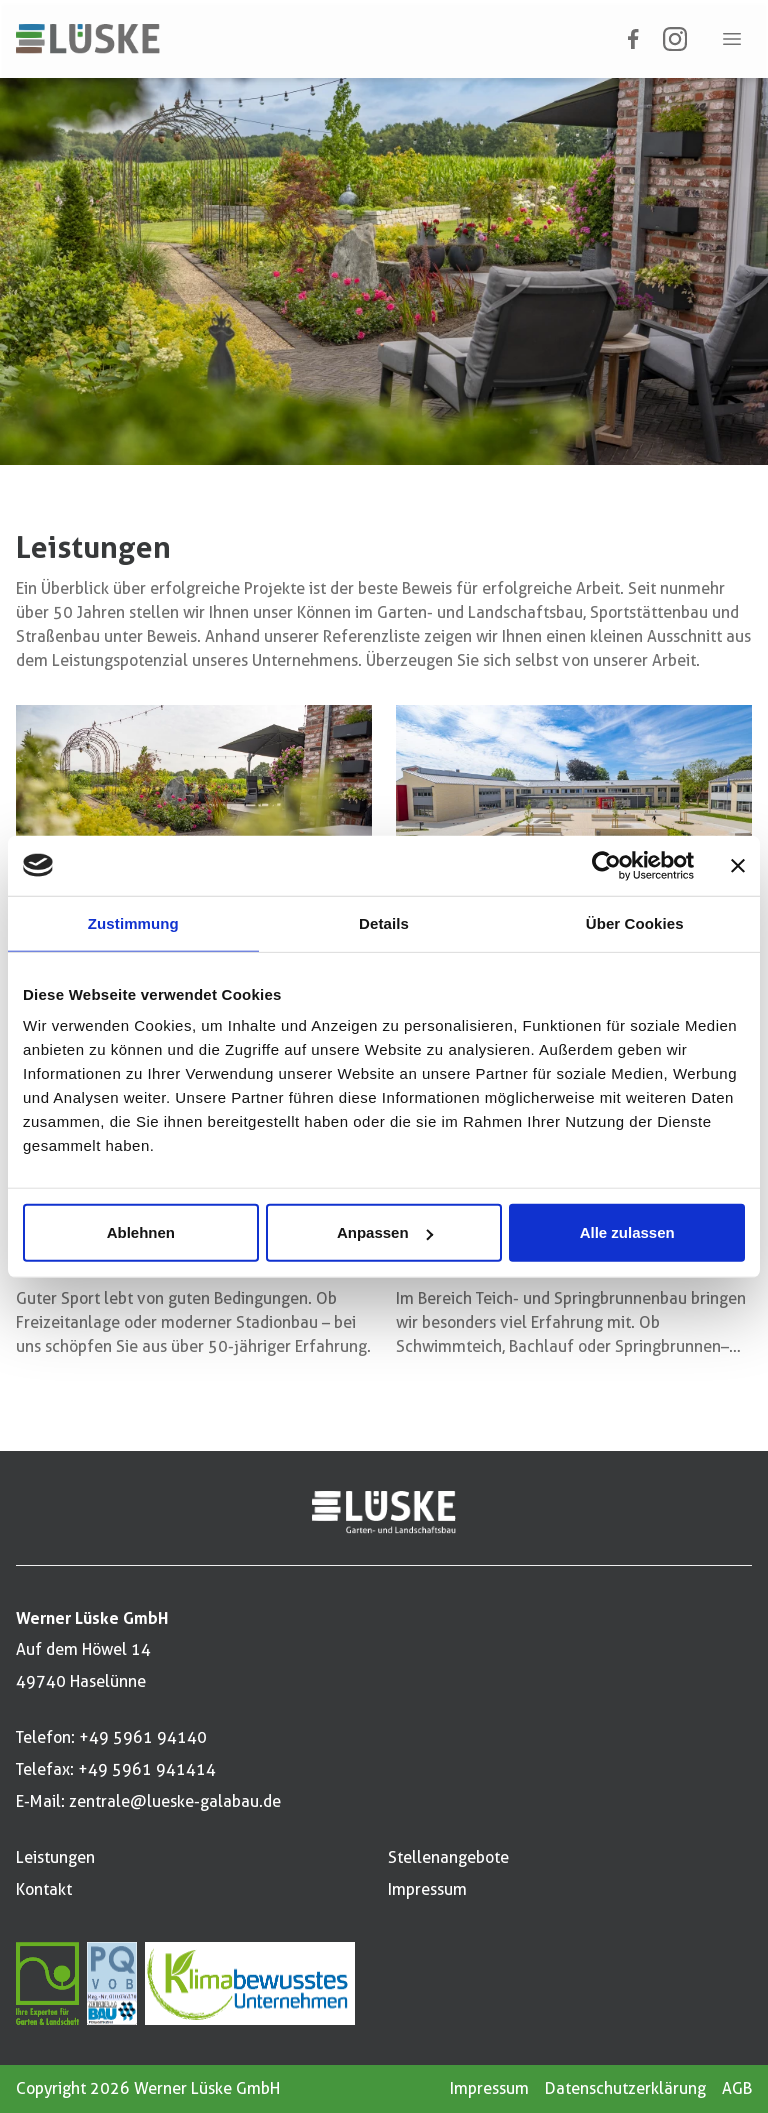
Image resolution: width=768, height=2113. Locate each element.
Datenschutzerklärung (625, 2088)
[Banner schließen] (738, 865)
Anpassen (385, 1232)
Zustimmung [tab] (133, 922)
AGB (737, 2088)
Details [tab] (384, 922)
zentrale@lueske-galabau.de (175, 1801)
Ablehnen (141, 1232)
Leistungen (55, 1857)
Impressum (427, 1889)
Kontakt (44, 1889)
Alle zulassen (627, 1232)
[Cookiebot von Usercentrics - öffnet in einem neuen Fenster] (606, 865)
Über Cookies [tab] (635, 922)
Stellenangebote (448, 1857)
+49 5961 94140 (143, 1737)
